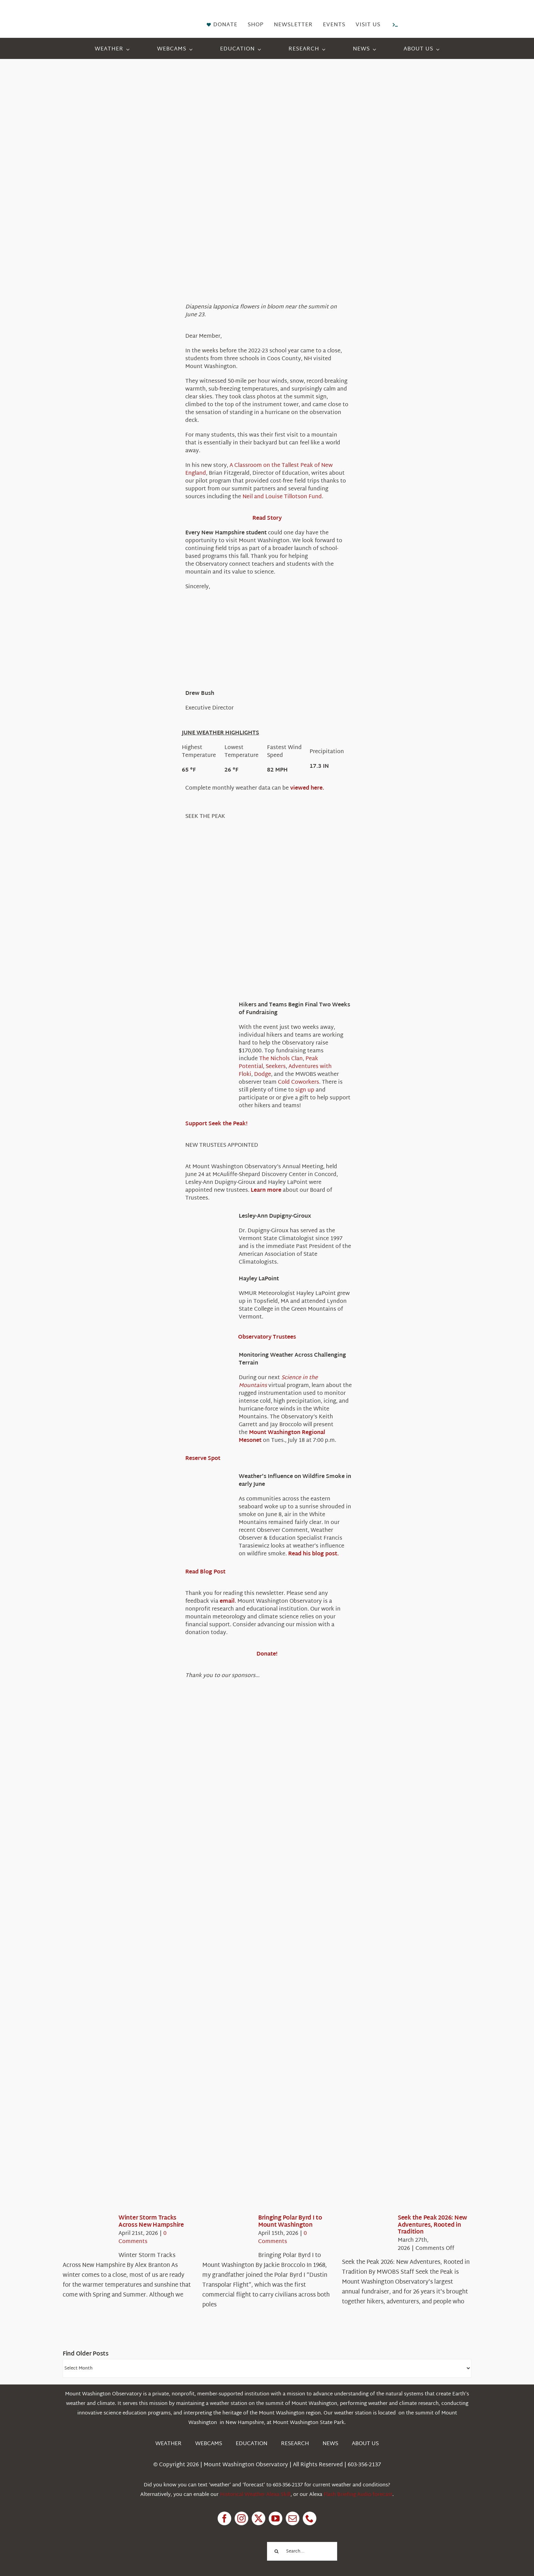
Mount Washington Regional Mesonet (282, 1437)
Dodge (262, 1075)
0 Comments (143, 2238)
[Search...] (302, 2551)
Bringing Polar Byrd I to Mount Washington (290, 2221)
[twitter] (258, 2518)
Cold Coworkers (298, 1082)
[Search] (276, 2551)
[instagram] (241, 2518)
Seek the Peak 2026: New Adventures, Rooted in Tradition (432, 2225)
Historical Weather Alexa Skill (255, 2494)
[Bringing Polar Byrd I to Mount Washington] (226, 2234)
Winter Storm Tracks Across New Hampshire (151, 2221)
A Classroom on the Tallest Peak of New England (259, 469)
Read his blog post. (313, 1554)
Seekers (276, 1067)
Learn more (266, 1190)
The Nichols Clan (281, 1059)
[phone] (309, 2518)
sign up (304, 1090)
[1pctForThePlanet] (226, 2541)
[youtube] (275, 2518)
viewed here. (307, 788)
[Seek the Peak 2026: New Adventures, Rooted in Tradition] (366, 2234)
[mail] (292, 2518)
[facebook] (224, 2518)
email (227, 1601)
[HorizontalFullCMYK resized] (114, 13)
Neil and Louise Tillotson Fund (282, 497)
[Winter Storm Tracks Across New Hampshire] (87, 2234)
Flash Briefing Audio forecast (358, 2494)
